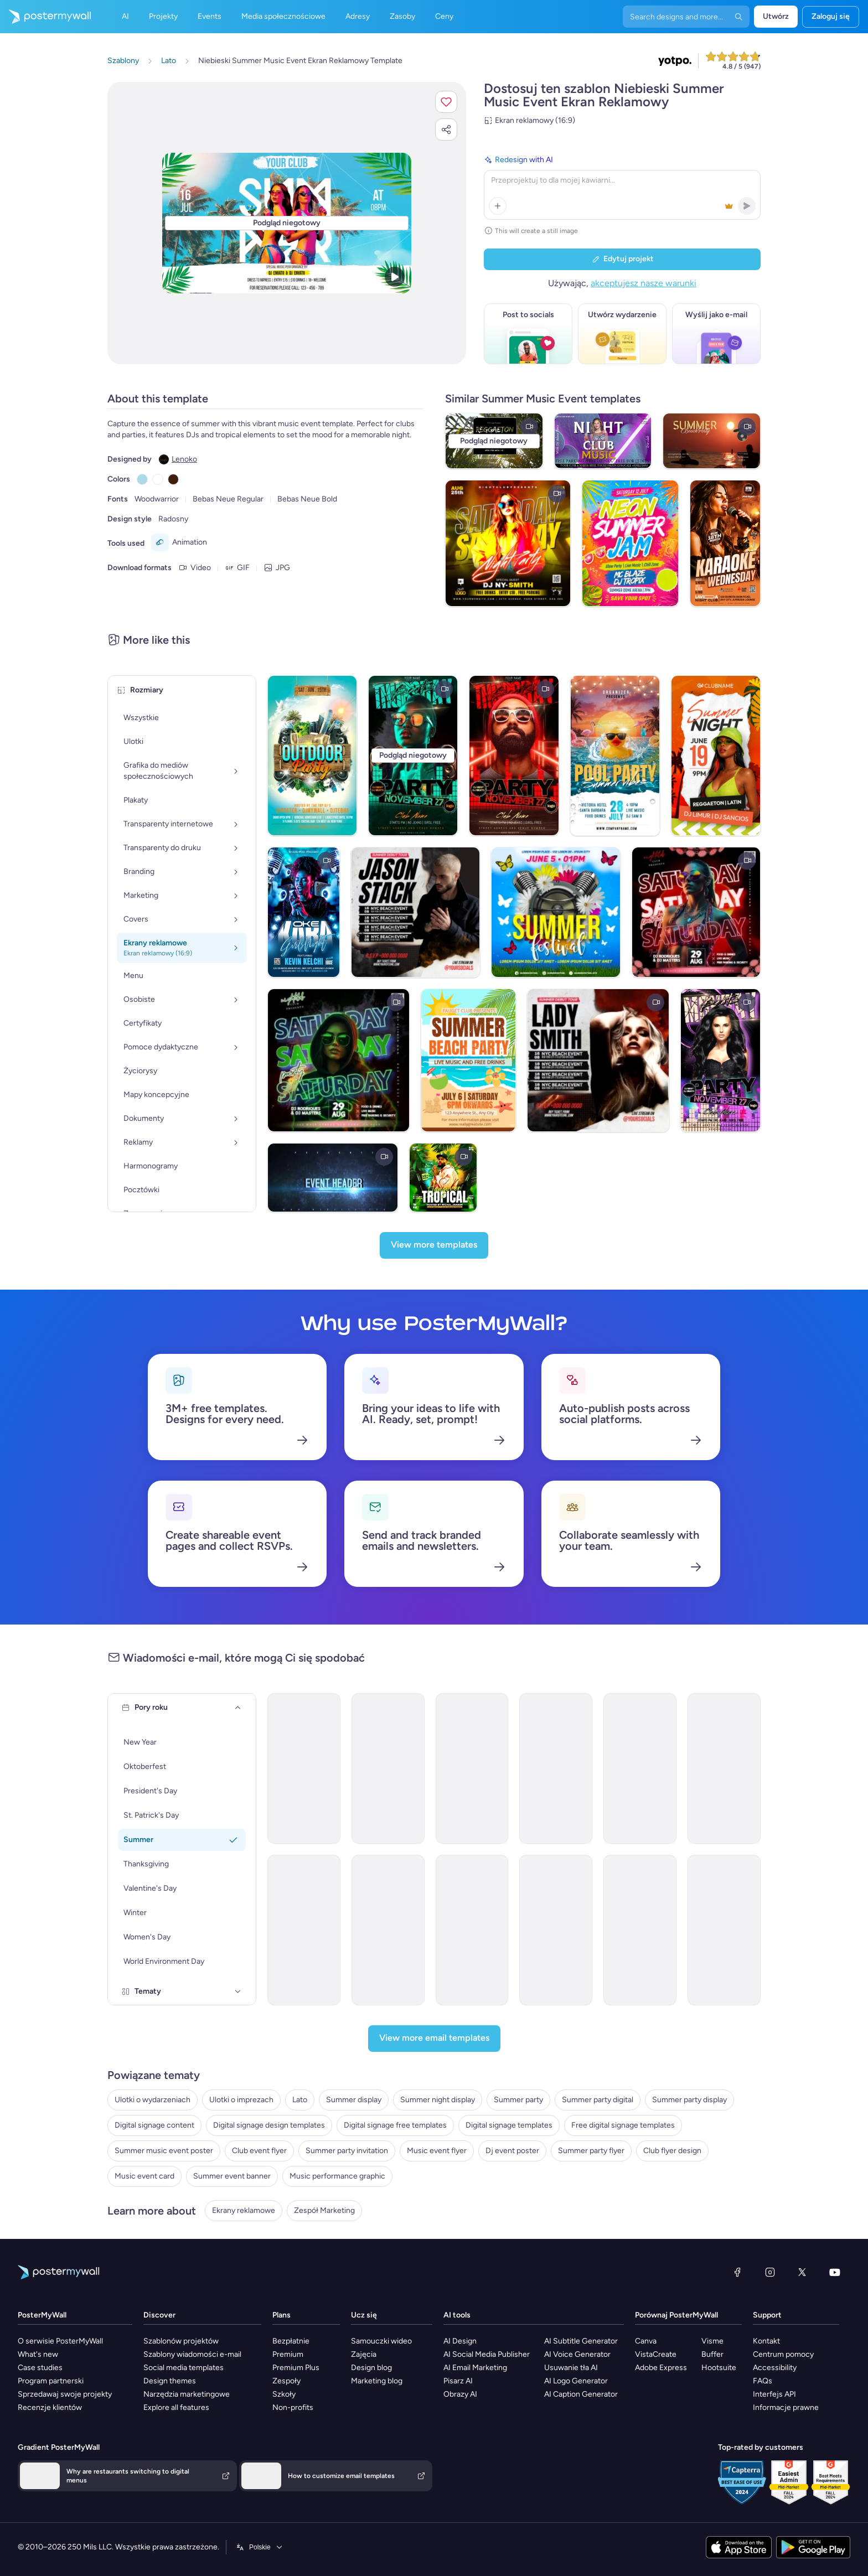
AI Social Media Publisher (486, 2354)
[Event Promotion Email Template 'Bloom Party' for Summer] (639, 1930)
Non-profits (292, 2407)
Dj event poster (512, 2150)
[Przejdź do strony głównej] (45, 17)
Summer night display (437, 2099)
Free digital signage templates (623, 2125)
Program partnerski (51, 2381)
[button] (446, 102)
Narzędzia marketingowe (186, 2394)
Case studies (40, 2367)
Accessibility (775, 2367)
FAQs (762, 2381)
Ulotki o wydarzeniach (152, 2099)
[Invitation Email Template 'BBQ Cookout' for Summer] (639, 1768)
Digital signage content (154, 2125)
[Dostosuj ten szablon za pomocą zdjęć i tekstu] (286, 223)
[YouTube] (835, 2272)
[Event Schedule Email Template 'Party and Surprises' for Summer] (472, 1930)
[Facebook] (737, 2272)
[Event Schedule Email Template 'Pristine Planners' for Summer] (555, 1930)
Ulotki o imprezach (241, 2099)
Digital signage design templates (269, 2125)
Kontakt (766, 2341)
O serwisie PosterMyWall (60, 2341)
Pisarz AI (458, 2381)
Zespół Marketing (324, 2210)
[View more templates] (434, 1245)
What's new (38, 2354)
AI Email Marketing (475, 2367)
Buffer (712, 2354)
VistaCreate (655, 2354)
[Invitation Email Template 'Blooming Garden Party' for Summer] (472, 1768)
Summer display (353, 2099)
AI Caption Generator (581, 2394)
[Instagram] (770, 2272)
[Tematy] (238, 1991)
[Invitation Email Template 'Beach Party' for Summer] (555, 1768)
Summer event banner (232, 2176)
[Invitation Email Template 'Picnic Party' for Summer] (303, 1768)
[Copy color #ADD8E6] (142, 479)
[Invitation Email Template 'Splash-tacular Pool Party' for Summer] (388, 1768)
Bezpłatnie (290, 2341)
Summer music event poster (164, 2150)
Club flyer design (672, 2150)
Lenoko (184, 459)
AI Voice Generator (577, 2354)
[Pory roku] (238, 1707)
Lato (299, 2099)
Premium (287, 2354)
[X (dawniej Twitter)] (802, 2272)
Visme (712, 2341)
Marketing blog (376, 2381)
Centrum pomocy (783, 2354)
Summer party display (689, 2099)
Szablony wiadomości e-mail (192, 2354)
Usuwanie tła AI (571, 2367)
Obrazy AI (460, 2394)
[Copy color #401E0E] (173, 479)
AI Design (460, 2341)
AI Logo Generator (576, 2381)
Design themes (169, 2381)
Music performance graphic (337, 2176)
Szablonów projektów (181, 2341)
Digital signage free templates (395, 2125)
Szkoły (284, 2394)
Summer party (518, 2099)
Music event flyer (437, 2150)
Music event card (144, 2176)
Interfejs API (774, 2394)
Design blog (371, 2367)
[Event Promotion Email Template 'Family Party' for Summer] (388, 1930)
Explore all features (176, 2407)
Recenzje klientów (50, 2407)
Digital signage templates (509, 2125)
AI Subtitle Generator (581, 2341)
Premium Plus (295, 2367)
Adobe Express (661, 2367)
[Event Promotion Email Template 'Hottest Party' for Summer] (724, 1768)
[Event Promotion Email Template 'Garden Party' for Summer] (303, 1930)
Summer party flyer (591, 2150)
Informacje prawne (786, 2407)
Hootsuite (718, 2367)
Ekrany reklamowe (243, 2210)
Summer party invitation (347, 2150)
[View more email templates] (434, 2038)
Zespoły (286, 2381)
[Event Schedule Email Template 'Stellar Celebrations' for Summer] (724, 1930)
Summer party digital (597, 2099)
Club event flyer (259, 2150)
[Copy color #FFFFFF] (157, 479)
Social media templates (183, 2367)
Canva (646, 2341)
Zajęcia (363, 2354)
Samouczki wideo (381, 2341)
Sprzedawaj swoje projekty (65, 2394)
